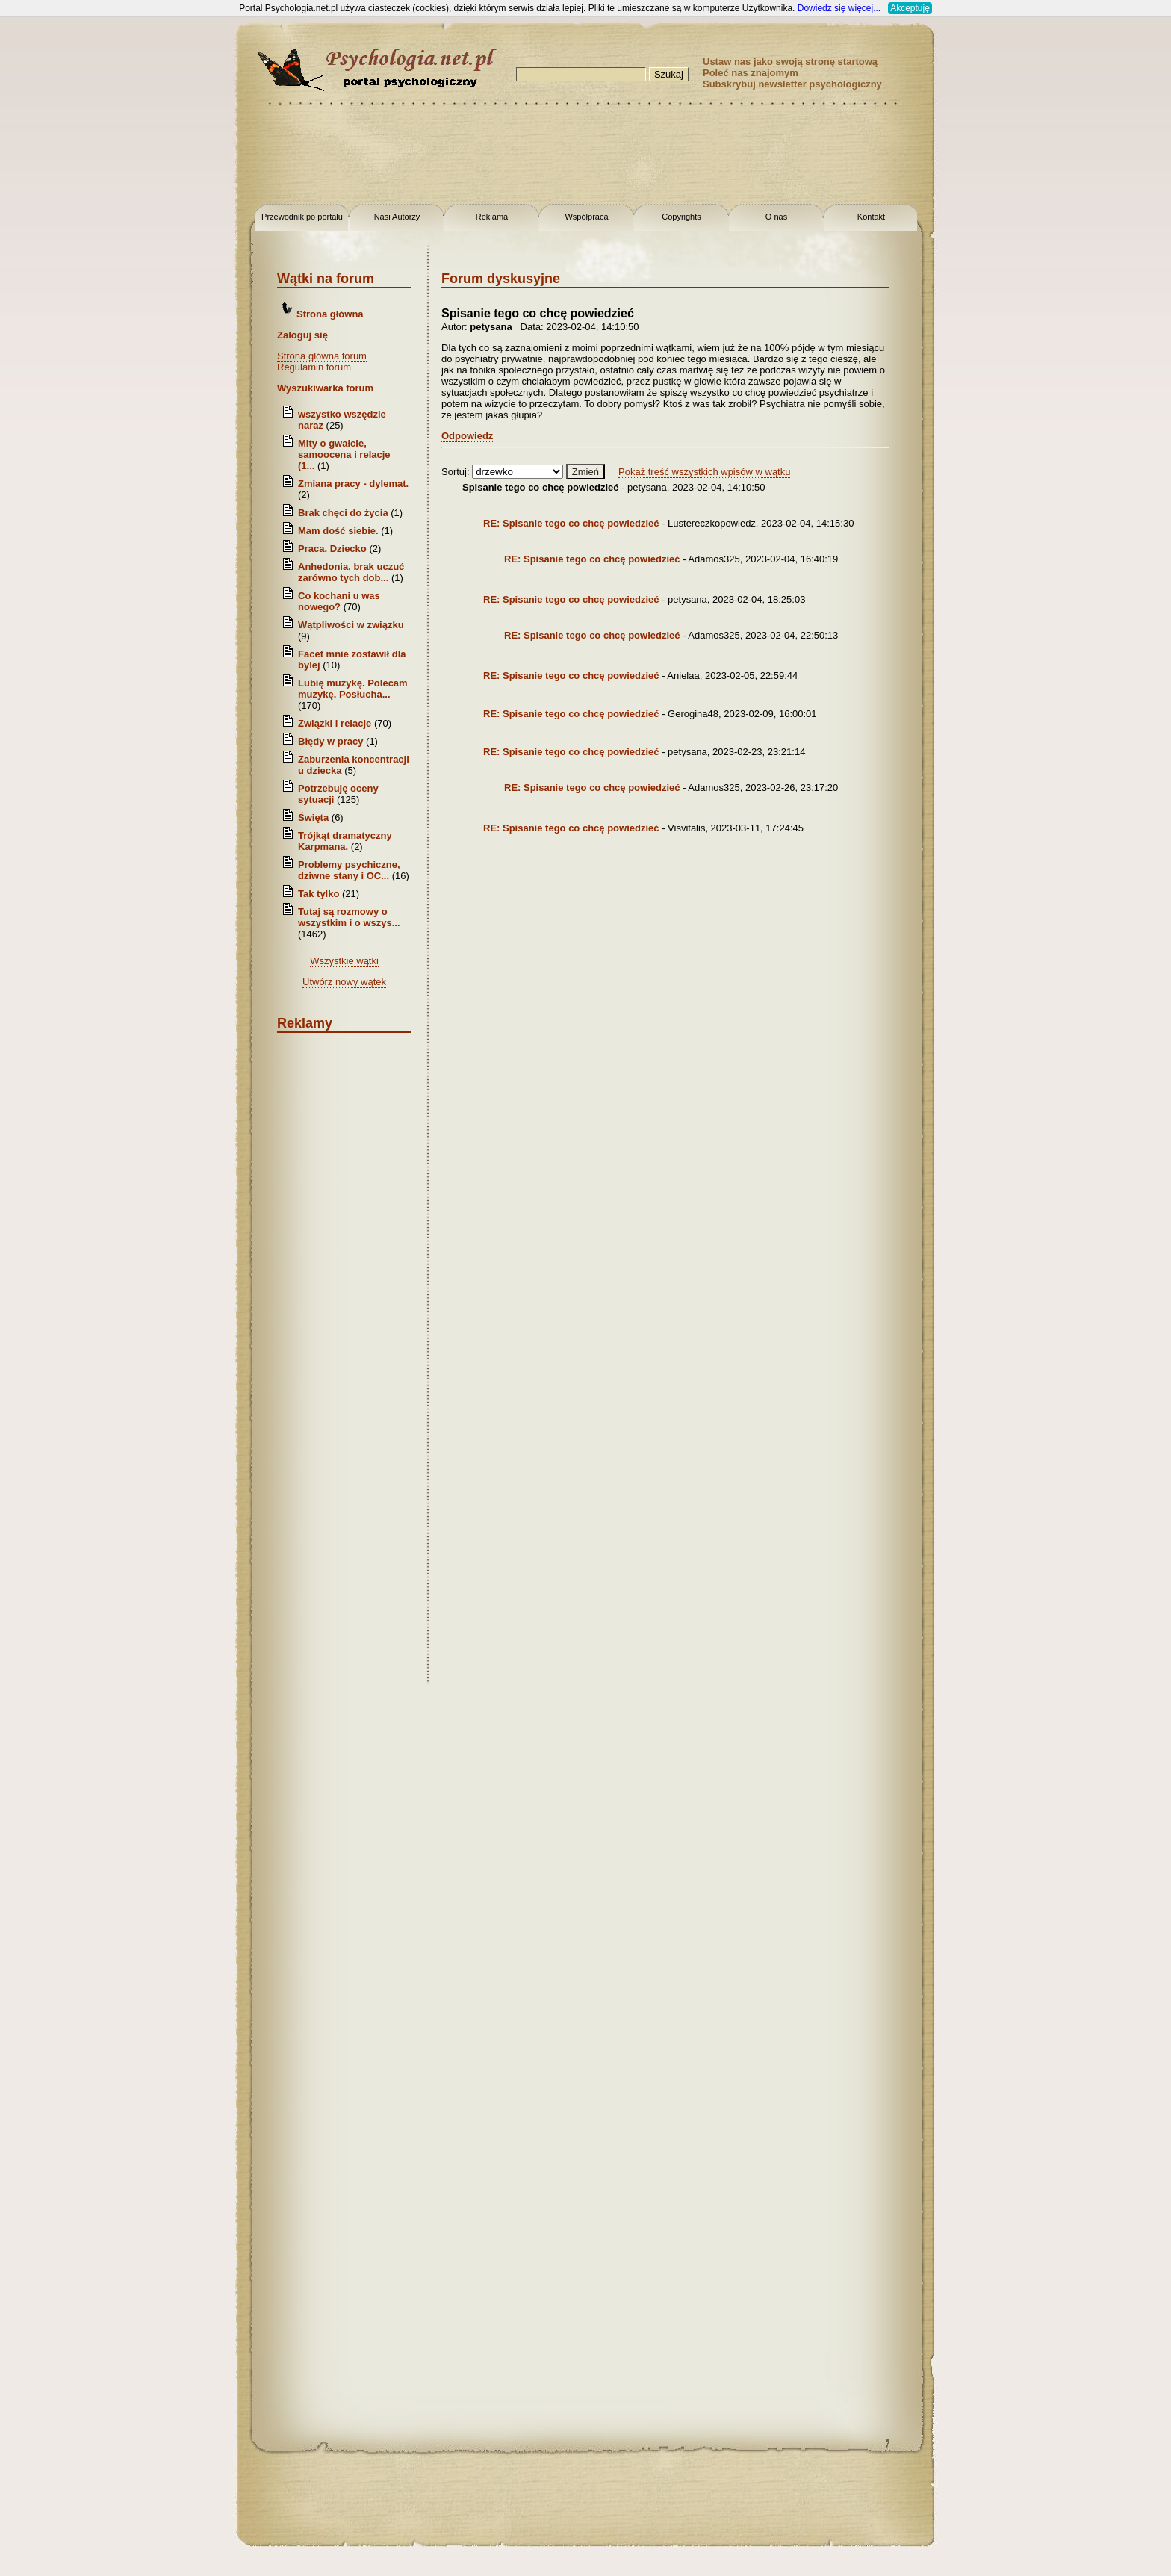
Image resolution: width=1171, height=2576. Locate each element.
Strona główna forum (322, 355)
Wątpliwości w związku (351, 624)
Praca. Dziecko (333, 548)
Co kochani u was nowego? (339, 601)
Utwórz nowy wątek (344, 981)
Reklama (492, 216)
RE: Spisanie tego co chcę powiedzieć (571, 523)
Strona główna (330, 314)
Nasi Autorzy (397, 216)
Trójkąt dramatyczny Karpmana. (345, 841)
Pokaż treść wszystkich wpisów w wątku (704, 471)
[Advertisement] (59, 239)
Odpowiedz (467, 435)
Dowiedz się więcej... (839, 8)
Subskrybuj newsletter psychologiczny (792, 84)
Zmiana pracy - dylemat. (353, 483)
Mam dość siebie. (338, 530)
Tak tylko (318, 893)
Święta (313, 817)
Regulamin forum (314, 367)
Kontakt (871, 216)
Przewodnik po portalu (302, 216)
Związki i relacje (334, 723)
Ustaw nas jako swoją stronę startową (790, 61)
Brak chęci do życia (343, 512)
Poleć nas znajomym (750, 72)
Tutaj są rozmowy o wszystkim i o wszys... (349, 917)
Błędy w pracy (330, 741)
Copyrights (681, 216)
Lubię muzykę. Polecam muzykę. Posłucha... (353, 688)
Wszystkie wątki (344, 960)
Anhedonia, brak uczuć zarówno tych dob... (351, 572)
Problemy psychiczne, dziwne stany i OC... (349, 870)
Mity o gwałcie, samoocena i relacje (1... (344, 454)
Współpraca (586, 216)
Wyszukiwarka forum (325, 388)
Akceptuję (910, 8)
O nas (776, 216)
